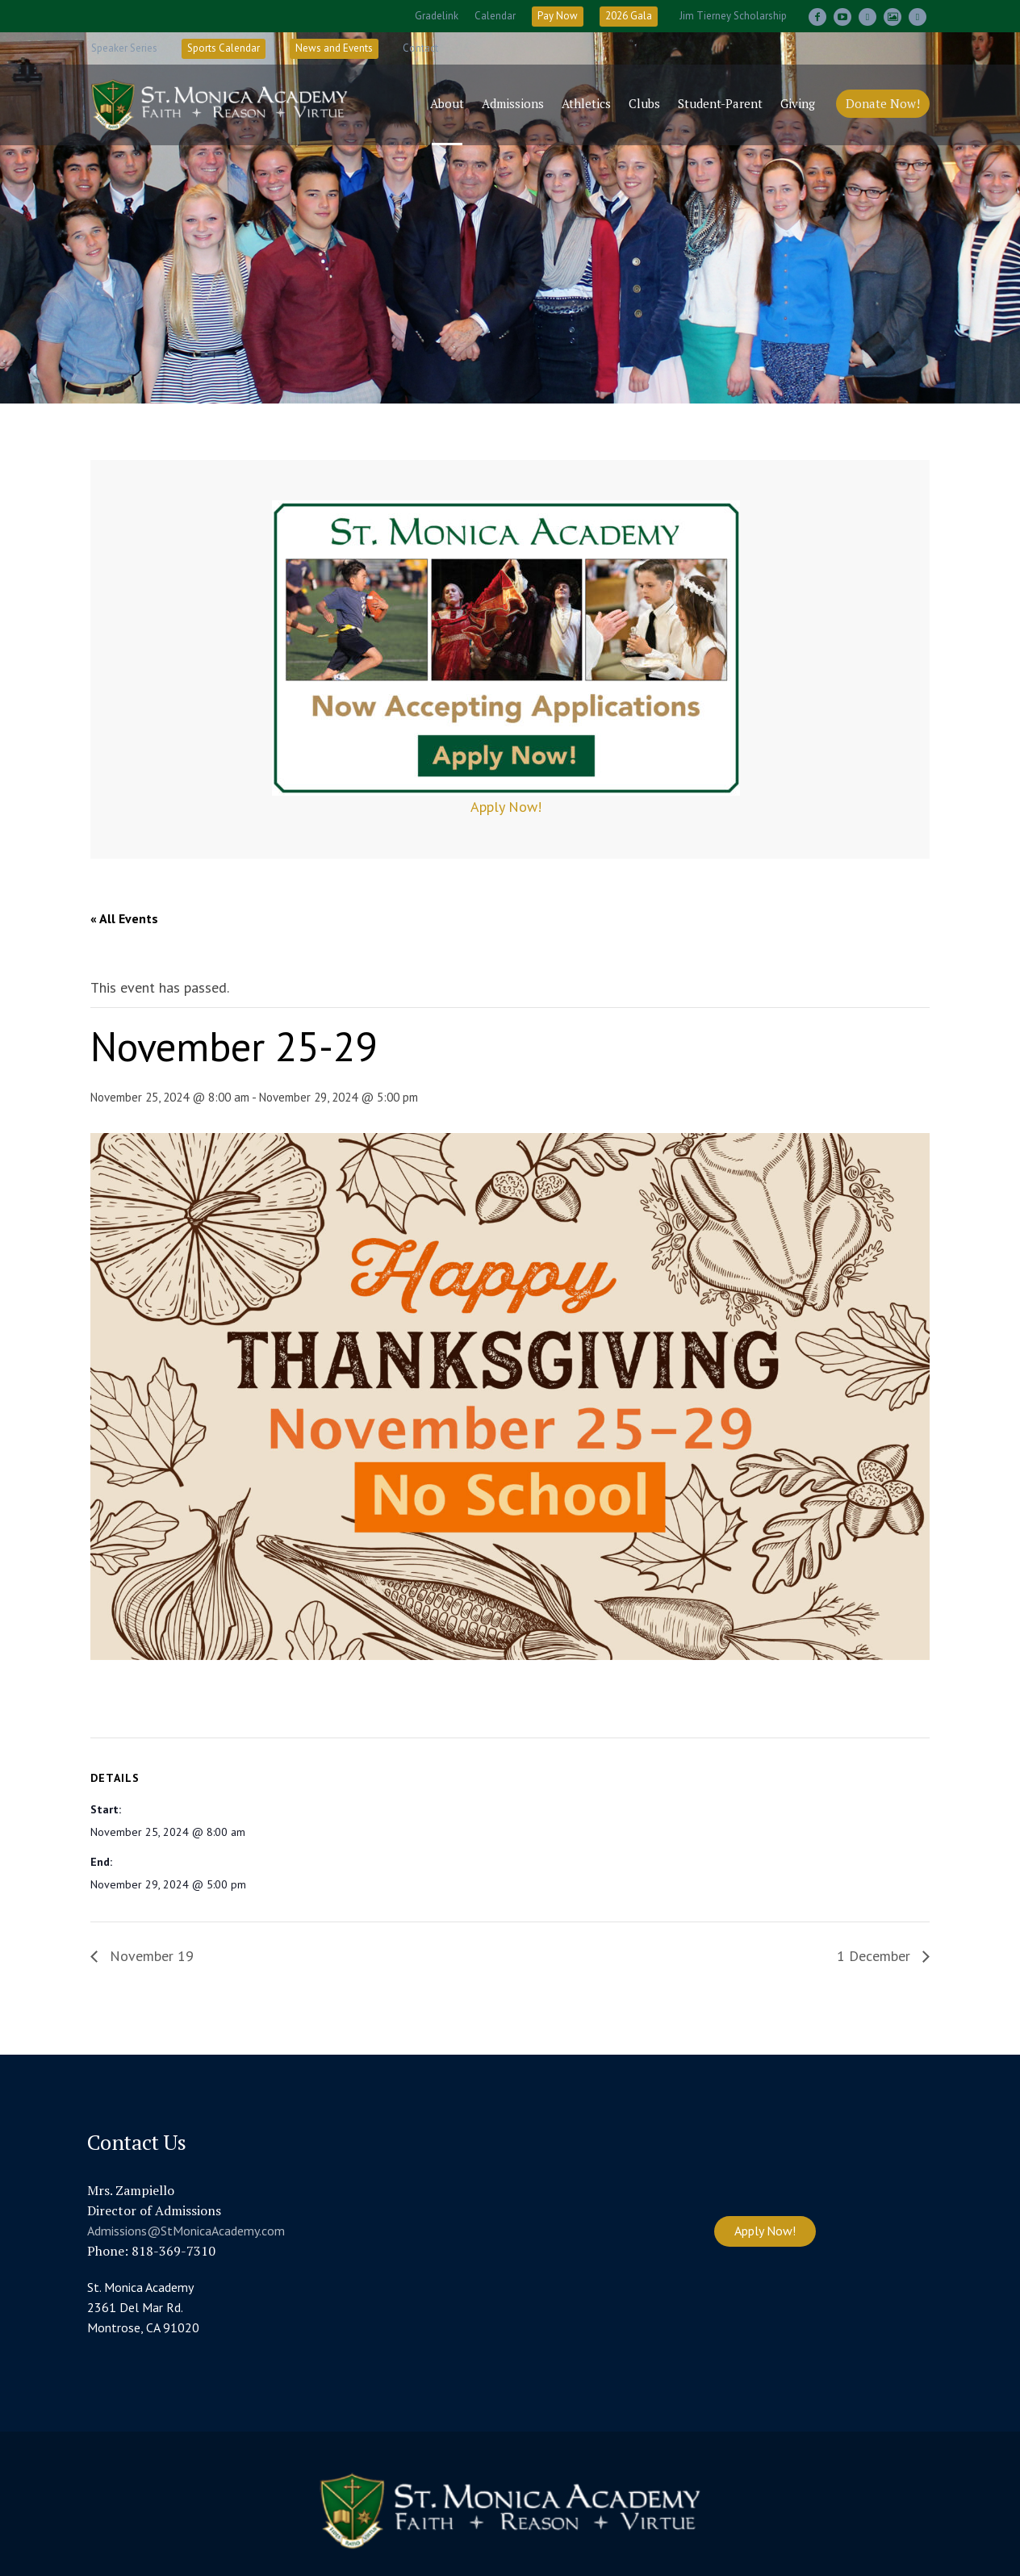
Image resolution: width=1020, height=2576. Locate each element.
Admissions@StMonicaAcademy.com (186, 2231)
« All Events (124, 918)
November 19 (150, 1956)
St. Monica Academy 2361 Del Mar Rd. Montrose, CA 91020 (143, 2307)
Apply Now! (505, 806)
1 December (875, 1956)
